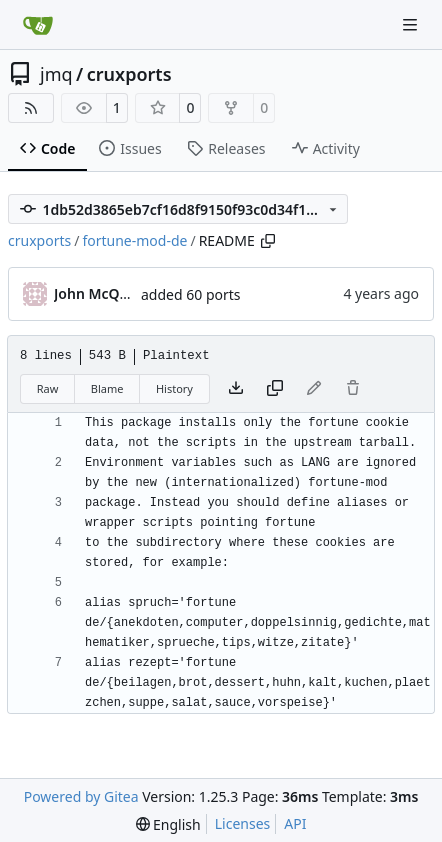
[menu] (168, 824)
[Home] (38, 25)
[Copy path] (268, 241)
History (174, 388)
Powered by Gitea (81, 796)
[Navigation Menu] (412, 24)
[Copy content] (275, 389)
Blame (107, 388)
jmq (56, 74)
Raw (48, 388)
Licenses (243, 823)
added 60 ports (191, 294)
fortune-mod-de (134, 240)
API (295, 823)
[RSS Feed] (31, 108)
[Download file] (236, 389)
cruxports (129, 74)
